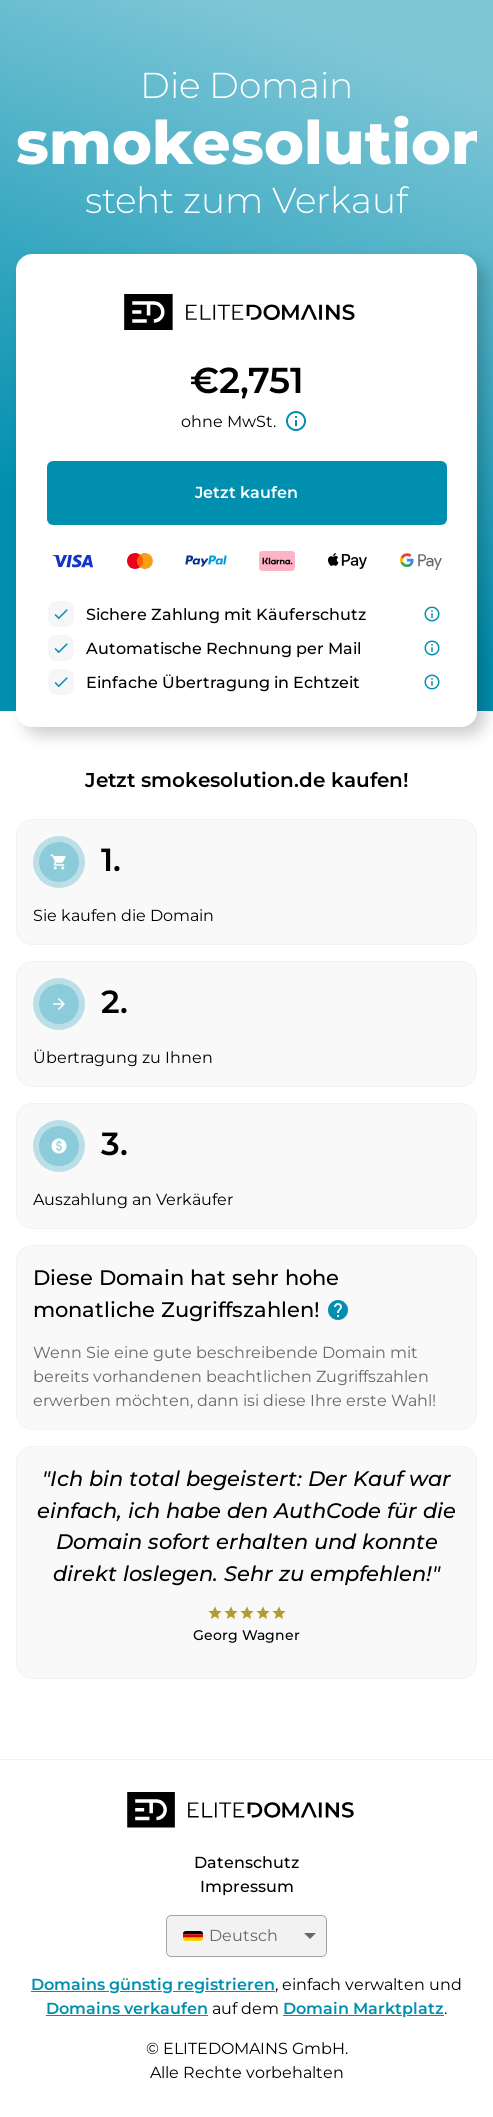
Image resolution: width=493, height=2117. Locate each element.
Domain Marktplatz (363, 2008)
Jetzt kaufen (246, 492)
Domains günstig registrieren (153, 1984)
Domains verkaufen (127, 2008)
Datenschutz (246, 1862)
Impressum (247, 1886)
